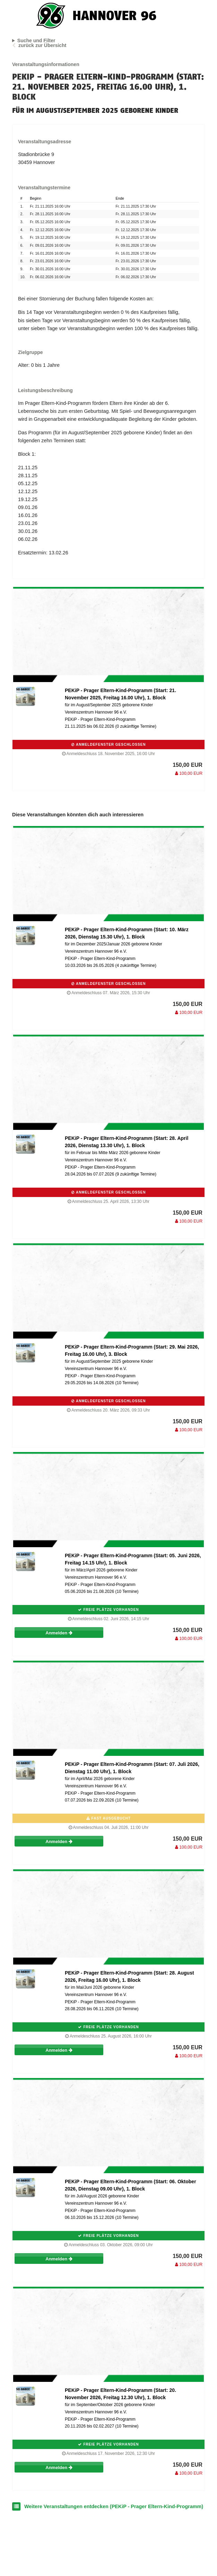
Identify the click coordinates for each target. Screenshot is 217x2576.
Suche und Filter (36, 40)
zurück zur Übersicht (42, 45)
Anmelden (58, 1632)
